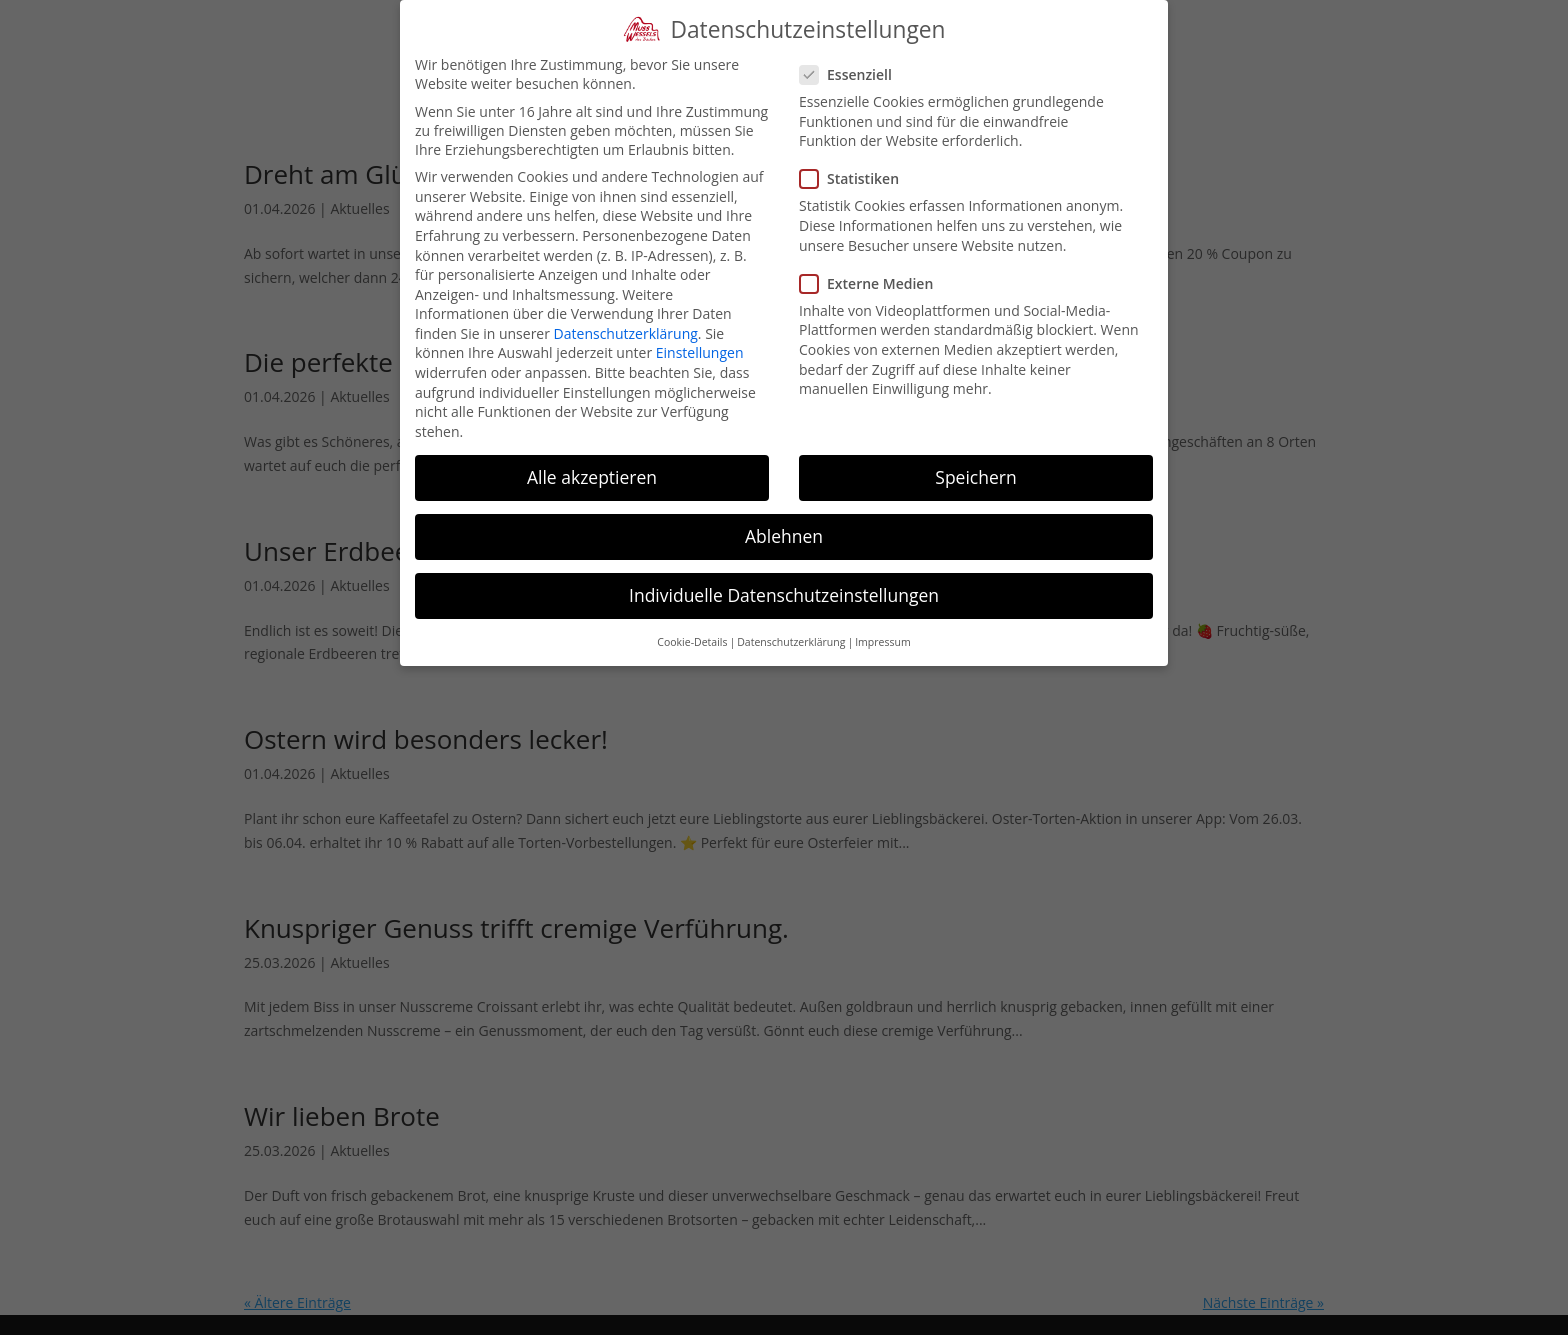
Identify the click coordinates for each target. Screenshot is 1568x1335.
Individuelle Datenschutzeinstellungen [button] (784, 595)
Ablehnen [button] (784, 536)
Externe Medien (874, 283)
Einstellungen (700, 352)
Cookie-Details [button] (692, 642)
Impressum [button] (882, 642)
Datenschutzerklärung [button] (791, 642)
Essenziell (854, 74)
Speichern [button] (975, 477)
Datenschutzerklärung (626, 333)
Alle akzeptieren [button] (592, 477)
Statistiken (857, 178)
